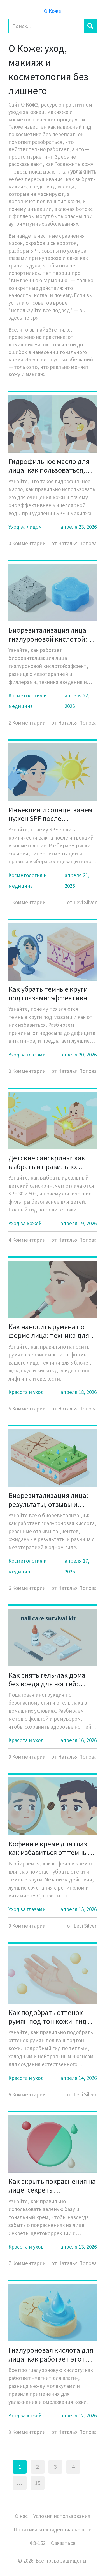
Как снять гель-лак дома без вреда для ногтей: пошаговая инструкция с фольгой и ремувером (47, 1679)
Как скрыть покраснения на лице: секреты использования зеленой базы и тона (52, 2185)
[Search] (46, 26)
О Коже (52, 11)
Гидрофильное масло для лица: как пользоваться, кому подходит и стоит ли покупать (49, 465)
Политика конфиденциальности (53, 2529)
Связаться (63, 2543)
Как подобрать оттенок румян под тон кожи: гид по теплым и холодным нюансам (52, 2016)
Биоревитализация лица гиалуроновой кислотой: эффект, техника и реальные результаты (47, 634)
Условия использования (61, 2516)
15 (37, 2483)
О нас (21, 2516)
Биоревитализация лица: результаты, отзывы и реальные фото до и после (50, 1499)
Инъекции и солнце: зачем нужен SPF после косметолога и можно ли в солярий (50, 814)
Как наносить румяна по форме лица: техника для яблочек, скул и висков (48, 1331)
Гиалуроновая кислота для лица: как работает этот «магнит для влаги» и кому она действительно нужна (50, 2354)
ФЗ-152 (37, 2543)
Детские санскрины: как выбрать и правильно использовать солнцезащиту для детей (48, 1162)
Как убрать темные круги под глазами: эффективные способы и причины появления (51, 993)
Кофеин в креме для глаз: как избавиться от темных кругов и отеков (49, 1848)
